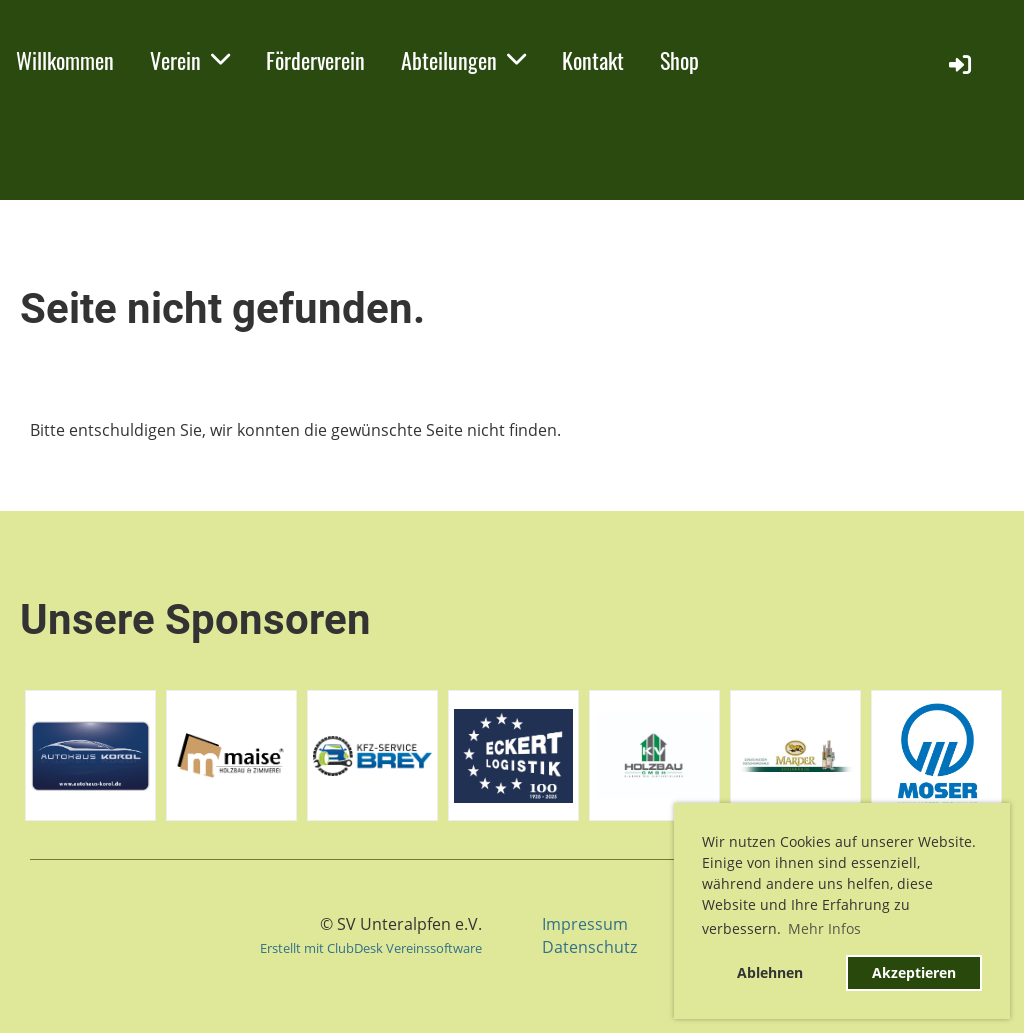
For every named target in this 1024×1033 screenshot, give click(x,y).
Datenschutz (589, 947)
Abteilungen (463, 60)
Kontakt (593, 60)
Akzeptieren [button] (914, 972)
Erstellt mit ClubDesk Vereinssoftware (371, 948)
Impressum (585, 924)
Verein (190, 60)
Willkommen (65, 60)
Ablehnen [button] (770, 972)
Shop (679, 60)
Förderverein (315, 60)
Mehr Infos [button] (824, 928)
